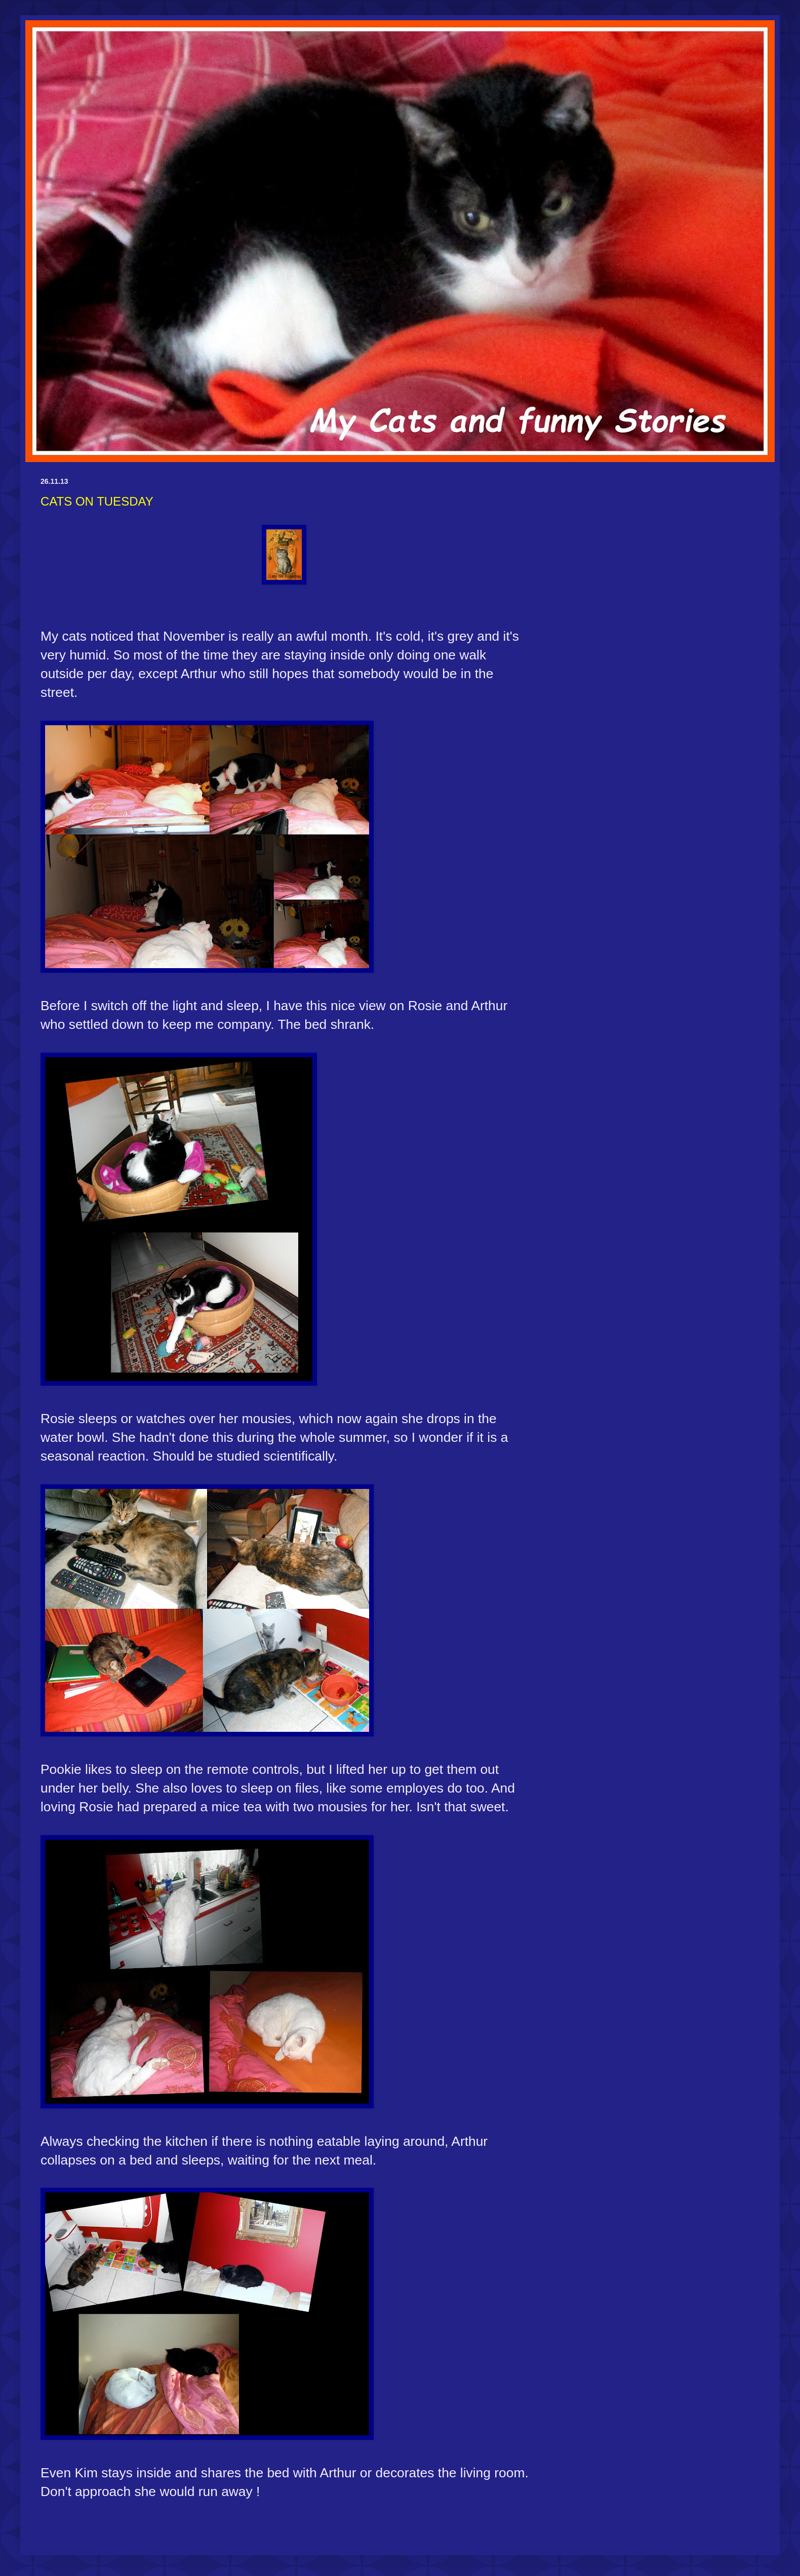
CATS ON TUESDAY (97, 501)
